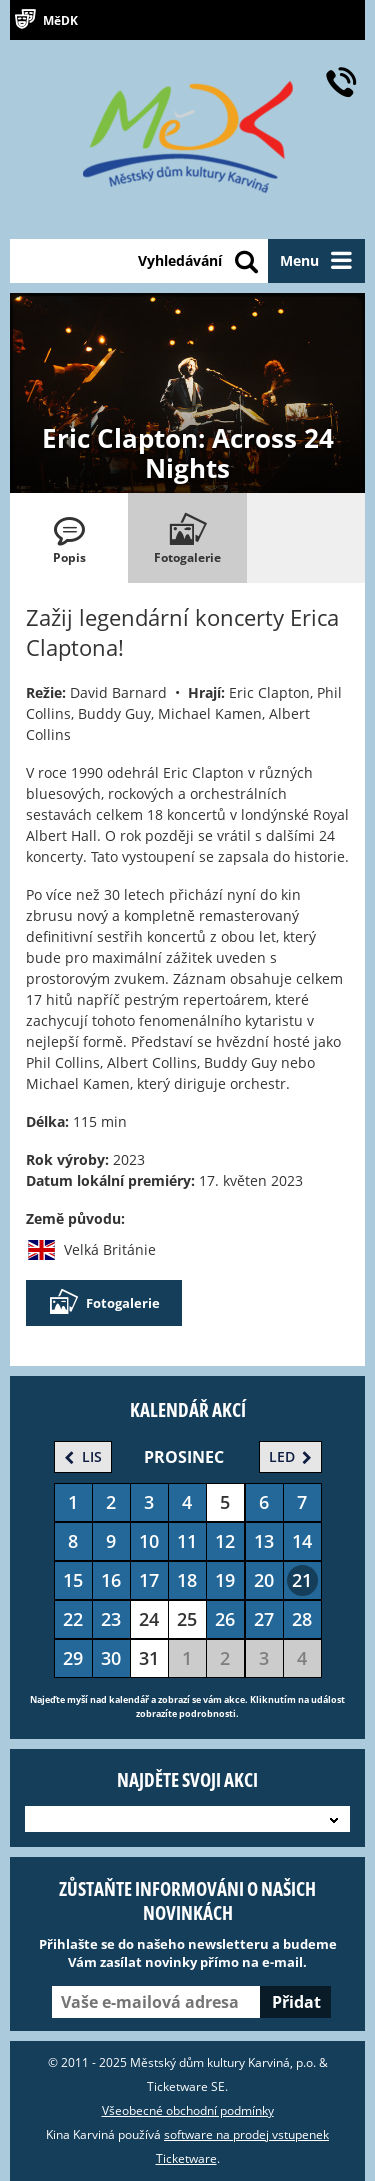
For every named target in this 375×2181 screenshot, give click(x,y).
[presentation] (69, 538)
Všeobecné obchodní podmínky (188, 2110)
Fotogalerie (104, 1303)
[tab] (69, 538)
